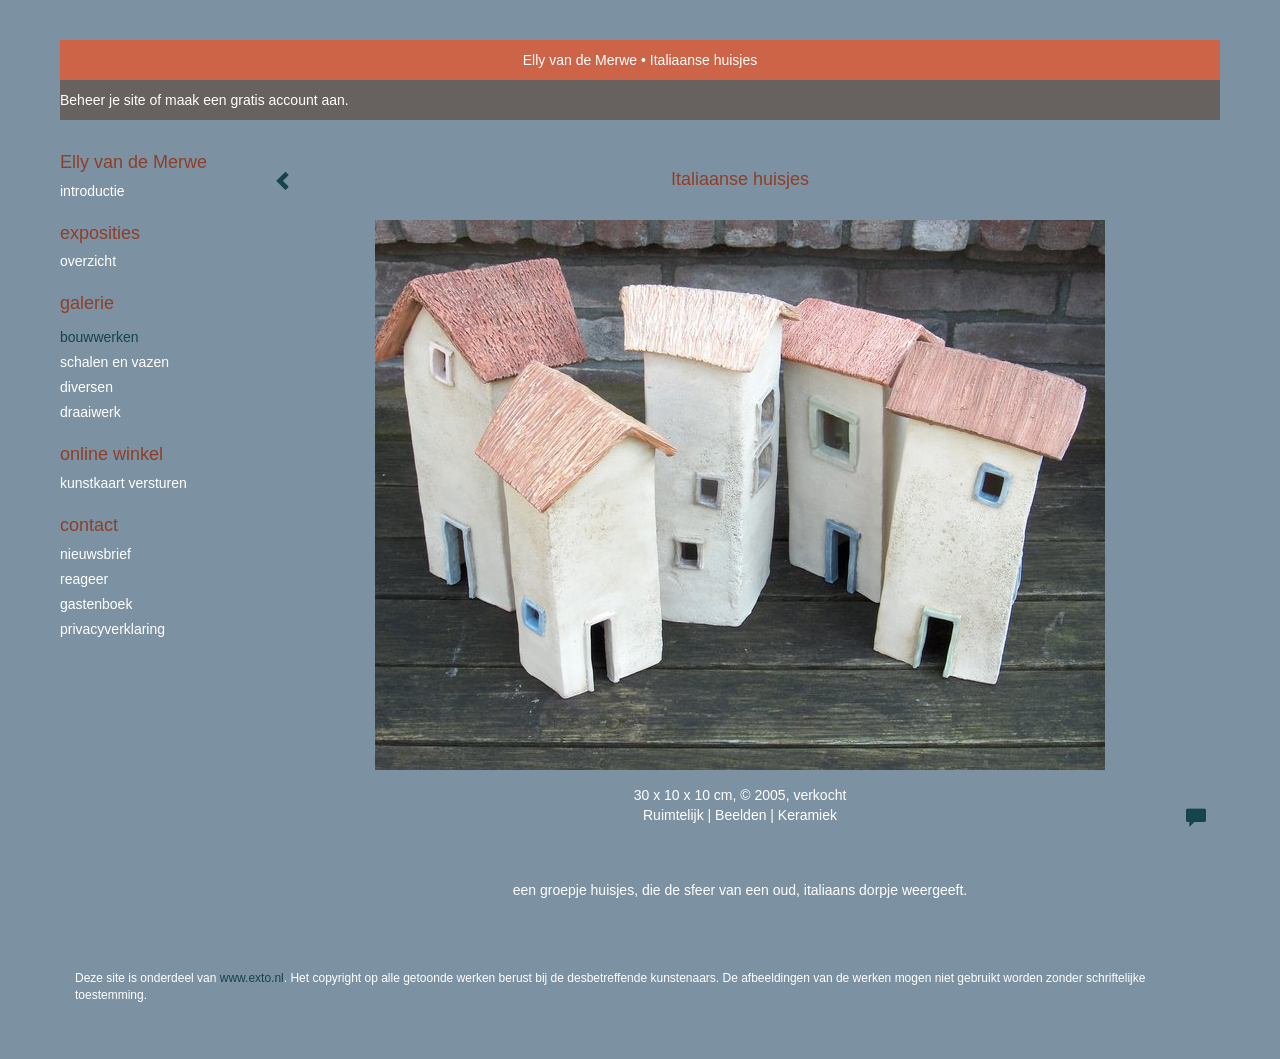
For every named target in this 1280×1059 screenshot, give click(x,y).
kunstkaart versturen (123, 483)
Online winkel (111, 454)
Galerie (87, 303)
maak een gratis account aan (255, 100)
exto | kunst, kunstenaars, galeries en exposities (116, 60)
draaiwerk (90, 412)
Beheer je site (103, 100)
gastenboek (96, 604)
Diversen (86, 387)
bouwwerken (99, 337)
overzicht (88, 261)
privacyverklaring (112, 629)
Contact (89, 525)
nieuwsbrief (95, 554)
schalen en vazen (114, 362)
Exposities (100, 233)
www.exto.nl (252, 978)
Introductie (92, 191)
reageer (84, 579)
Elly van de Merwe (580, 60)
